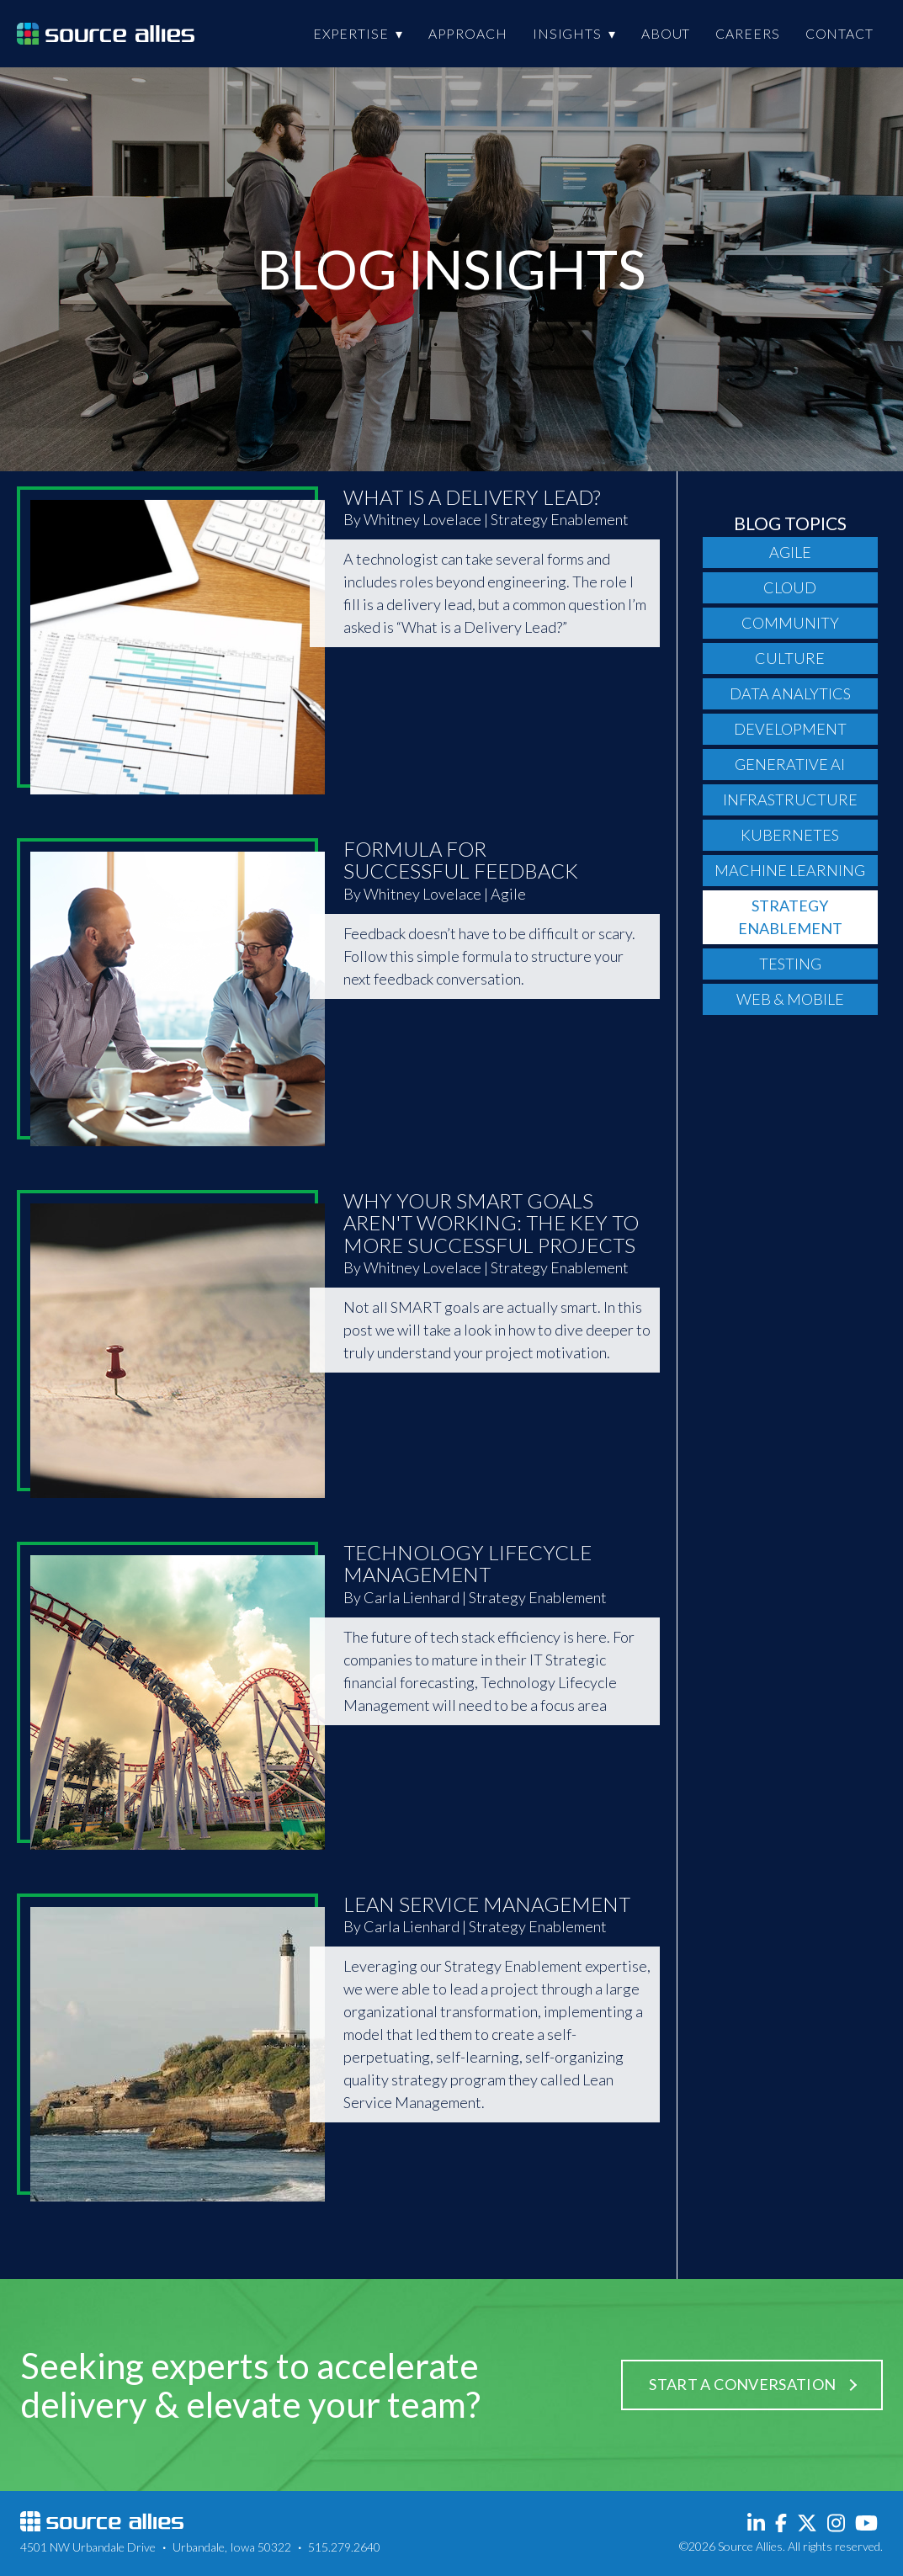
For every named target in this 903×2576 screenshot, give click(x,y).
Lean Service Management (486, 1904)
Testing (790, 963)
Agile (790, 552)
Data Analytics (790, 693)
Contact (839, 33)
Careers (747, 33)
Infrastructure (790, 799)
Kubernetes (790, 835)
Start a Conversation (742, 2384)
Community (790, 622)
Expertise (351, 33)
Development (790, 729)
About (666, 33)
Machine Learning (789, 870)
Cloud (789, 587)
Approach (467, 33)
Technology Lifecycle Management (467, 1563)
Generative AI (790, 764)
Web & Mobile (790, 999)
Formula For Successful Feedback (460, 860)
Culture (790, 658)
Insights (567, 33)
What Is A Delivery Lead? (471, 497)
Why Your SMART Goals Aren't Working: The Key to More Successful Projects (491, 1222)
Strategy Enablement (790, 916)
